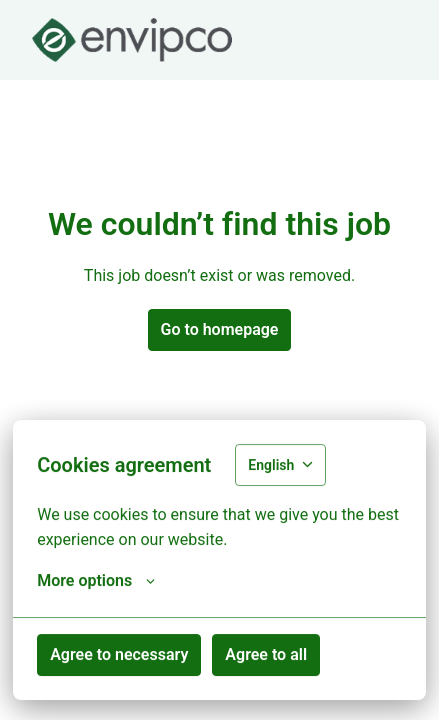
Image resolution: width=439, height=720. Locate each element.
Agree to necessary (119, 654)
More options (96, 581)
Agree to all (266, 654)
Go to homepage (220, 329)
